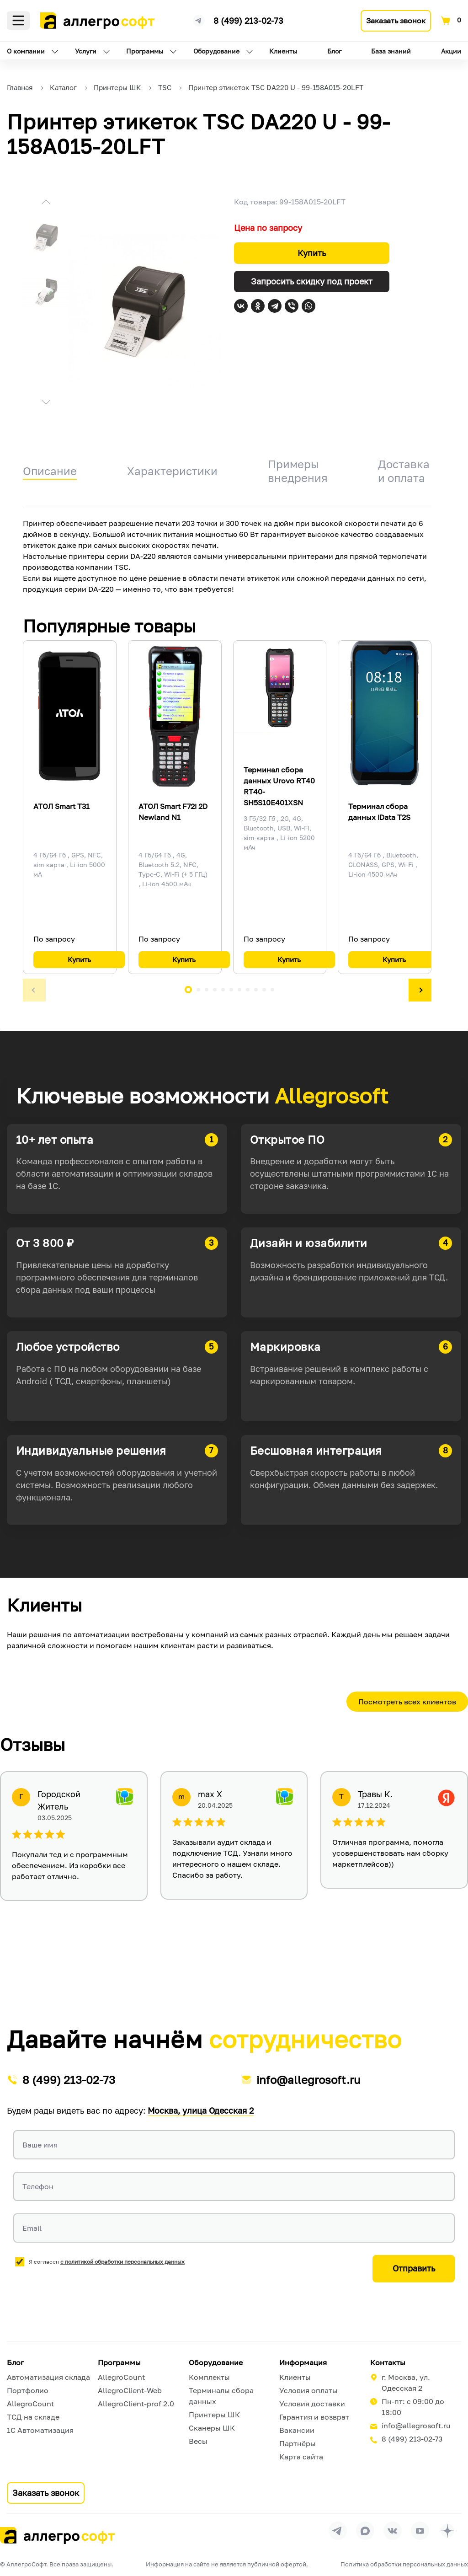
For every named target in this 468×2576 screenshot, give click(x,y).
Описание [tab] (50, 470)
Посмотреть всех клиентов (407, 1701)
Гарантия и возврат (314, 2416)
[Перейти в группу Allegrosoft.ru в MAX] (365, 2530)
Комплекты (209, 2377)
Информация (303, 2362)
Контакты (387, 2362)
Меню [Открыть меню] (18, 20)
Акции (451, 51)
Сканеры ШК (212, 2427)
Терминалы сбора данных (221, 2396)
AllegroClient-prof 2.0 (136, 2403)
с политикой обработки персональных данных (122, 2261)
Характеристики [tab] (172, 470)
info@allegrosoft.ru (308, 2079)
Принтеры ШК (214, 2414)
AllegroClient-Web (130, 2390)
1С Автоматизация (40, 2430)
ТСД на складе (33, 2416)
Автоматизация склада (48, 2377)
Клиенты (283, 51)
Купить (312, 253)
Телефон (37, 2186)
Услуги (85, 51)
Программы (144, 51)
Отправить (414, 2268)
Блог (334, 51)
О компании (26, 51)
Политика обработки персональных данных (404, 2564)
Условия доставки (312, 2403)
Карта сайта (301, 2456)
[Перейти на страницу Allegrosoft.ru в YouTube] (420, 2530)
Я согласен (107, 2261)
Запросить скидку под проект (311, 281)
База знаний (391, 51)
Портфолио (27, 2390)
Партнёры (297, 2443)
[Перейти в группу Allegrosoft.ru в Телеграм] (337, 2530)
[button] (46, 203)
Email (32, 2228)
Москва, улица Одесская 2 (201, 2110)
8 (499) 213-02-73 (248, 21)
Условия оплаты (308, 2390)
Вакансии (296, 2430)
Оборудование (216, 51)
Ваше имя (40, 2144)
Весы (198, 2441)
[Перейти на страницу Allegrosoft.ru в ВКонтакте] (392, 2530)
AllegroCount (30, 2403)
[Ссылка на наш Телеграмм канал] (199, 19)
